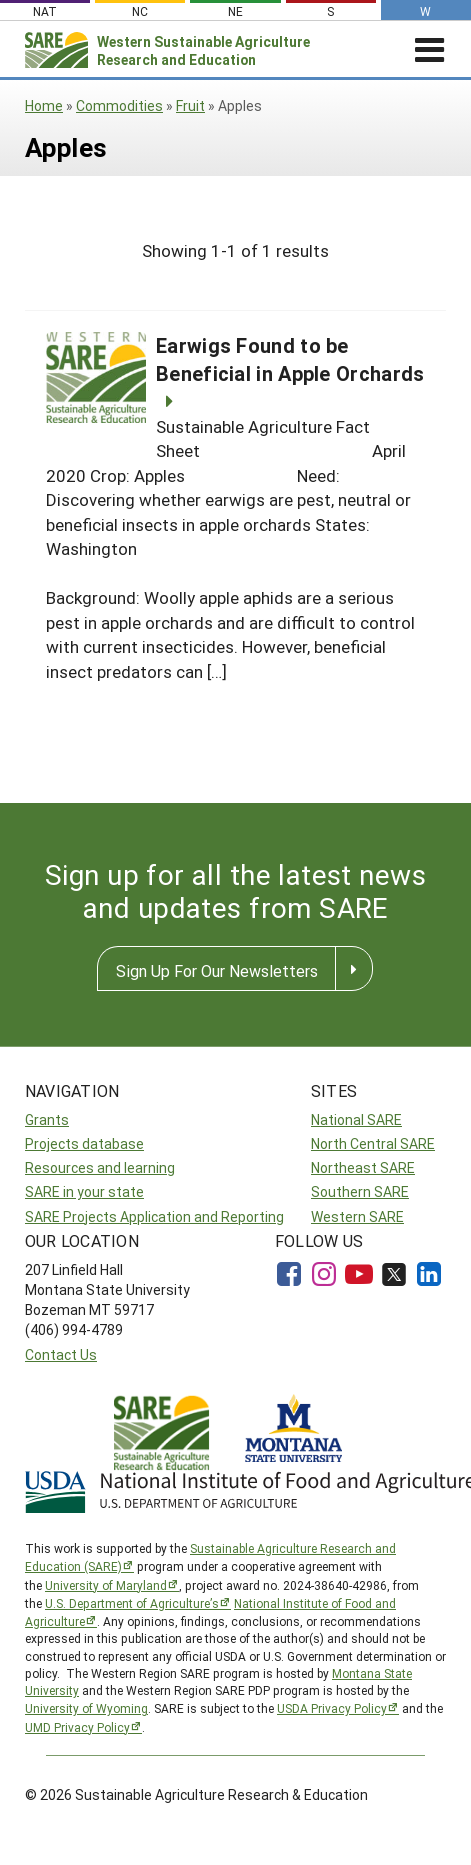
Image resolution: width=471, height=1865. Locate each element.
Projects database (84, 1143)
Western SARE (357, 1216)
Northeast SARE (363, 1167)
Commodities (119, 105)
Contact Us (61, 1354)
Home (44, 105)
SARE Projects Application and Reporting (154, 1216)
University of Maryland (106, 1585)
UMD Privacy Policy (77, 1727)
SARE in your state (84, 1191)
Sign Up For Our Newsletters (217, 970)
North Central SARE (373, 1143)
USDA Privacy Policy (332, 1708)
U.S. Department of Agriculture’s (132, 1603)
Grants (47, 1119)
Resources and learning (100, 1167)
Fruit (190, 105)
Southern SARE (360, 1191)
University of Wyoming (86, 1708)
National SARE (356, 1119)
